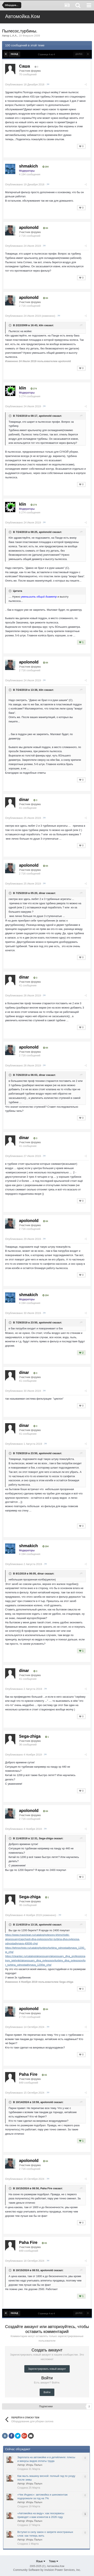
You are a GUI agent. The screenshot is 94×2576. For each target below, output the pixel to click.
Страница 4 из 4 (47, 54)
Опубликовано (24, 84)
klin (41, 325)
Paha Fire (28, 2074)
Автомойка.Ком (22, 16)
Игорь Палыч (34, 2464)
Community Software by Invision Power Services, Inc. (47, 2569)
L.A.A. (13, 35)
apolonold (29, 227)
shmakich (28, 166)
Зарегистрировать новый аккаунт (47, 2368)
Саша (24, 66)
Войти (47, 2392)
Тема (53, 2561)
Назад (14, 54)
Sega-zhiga (30, 1736)
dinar (24, 799)
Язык (40, 2561)
